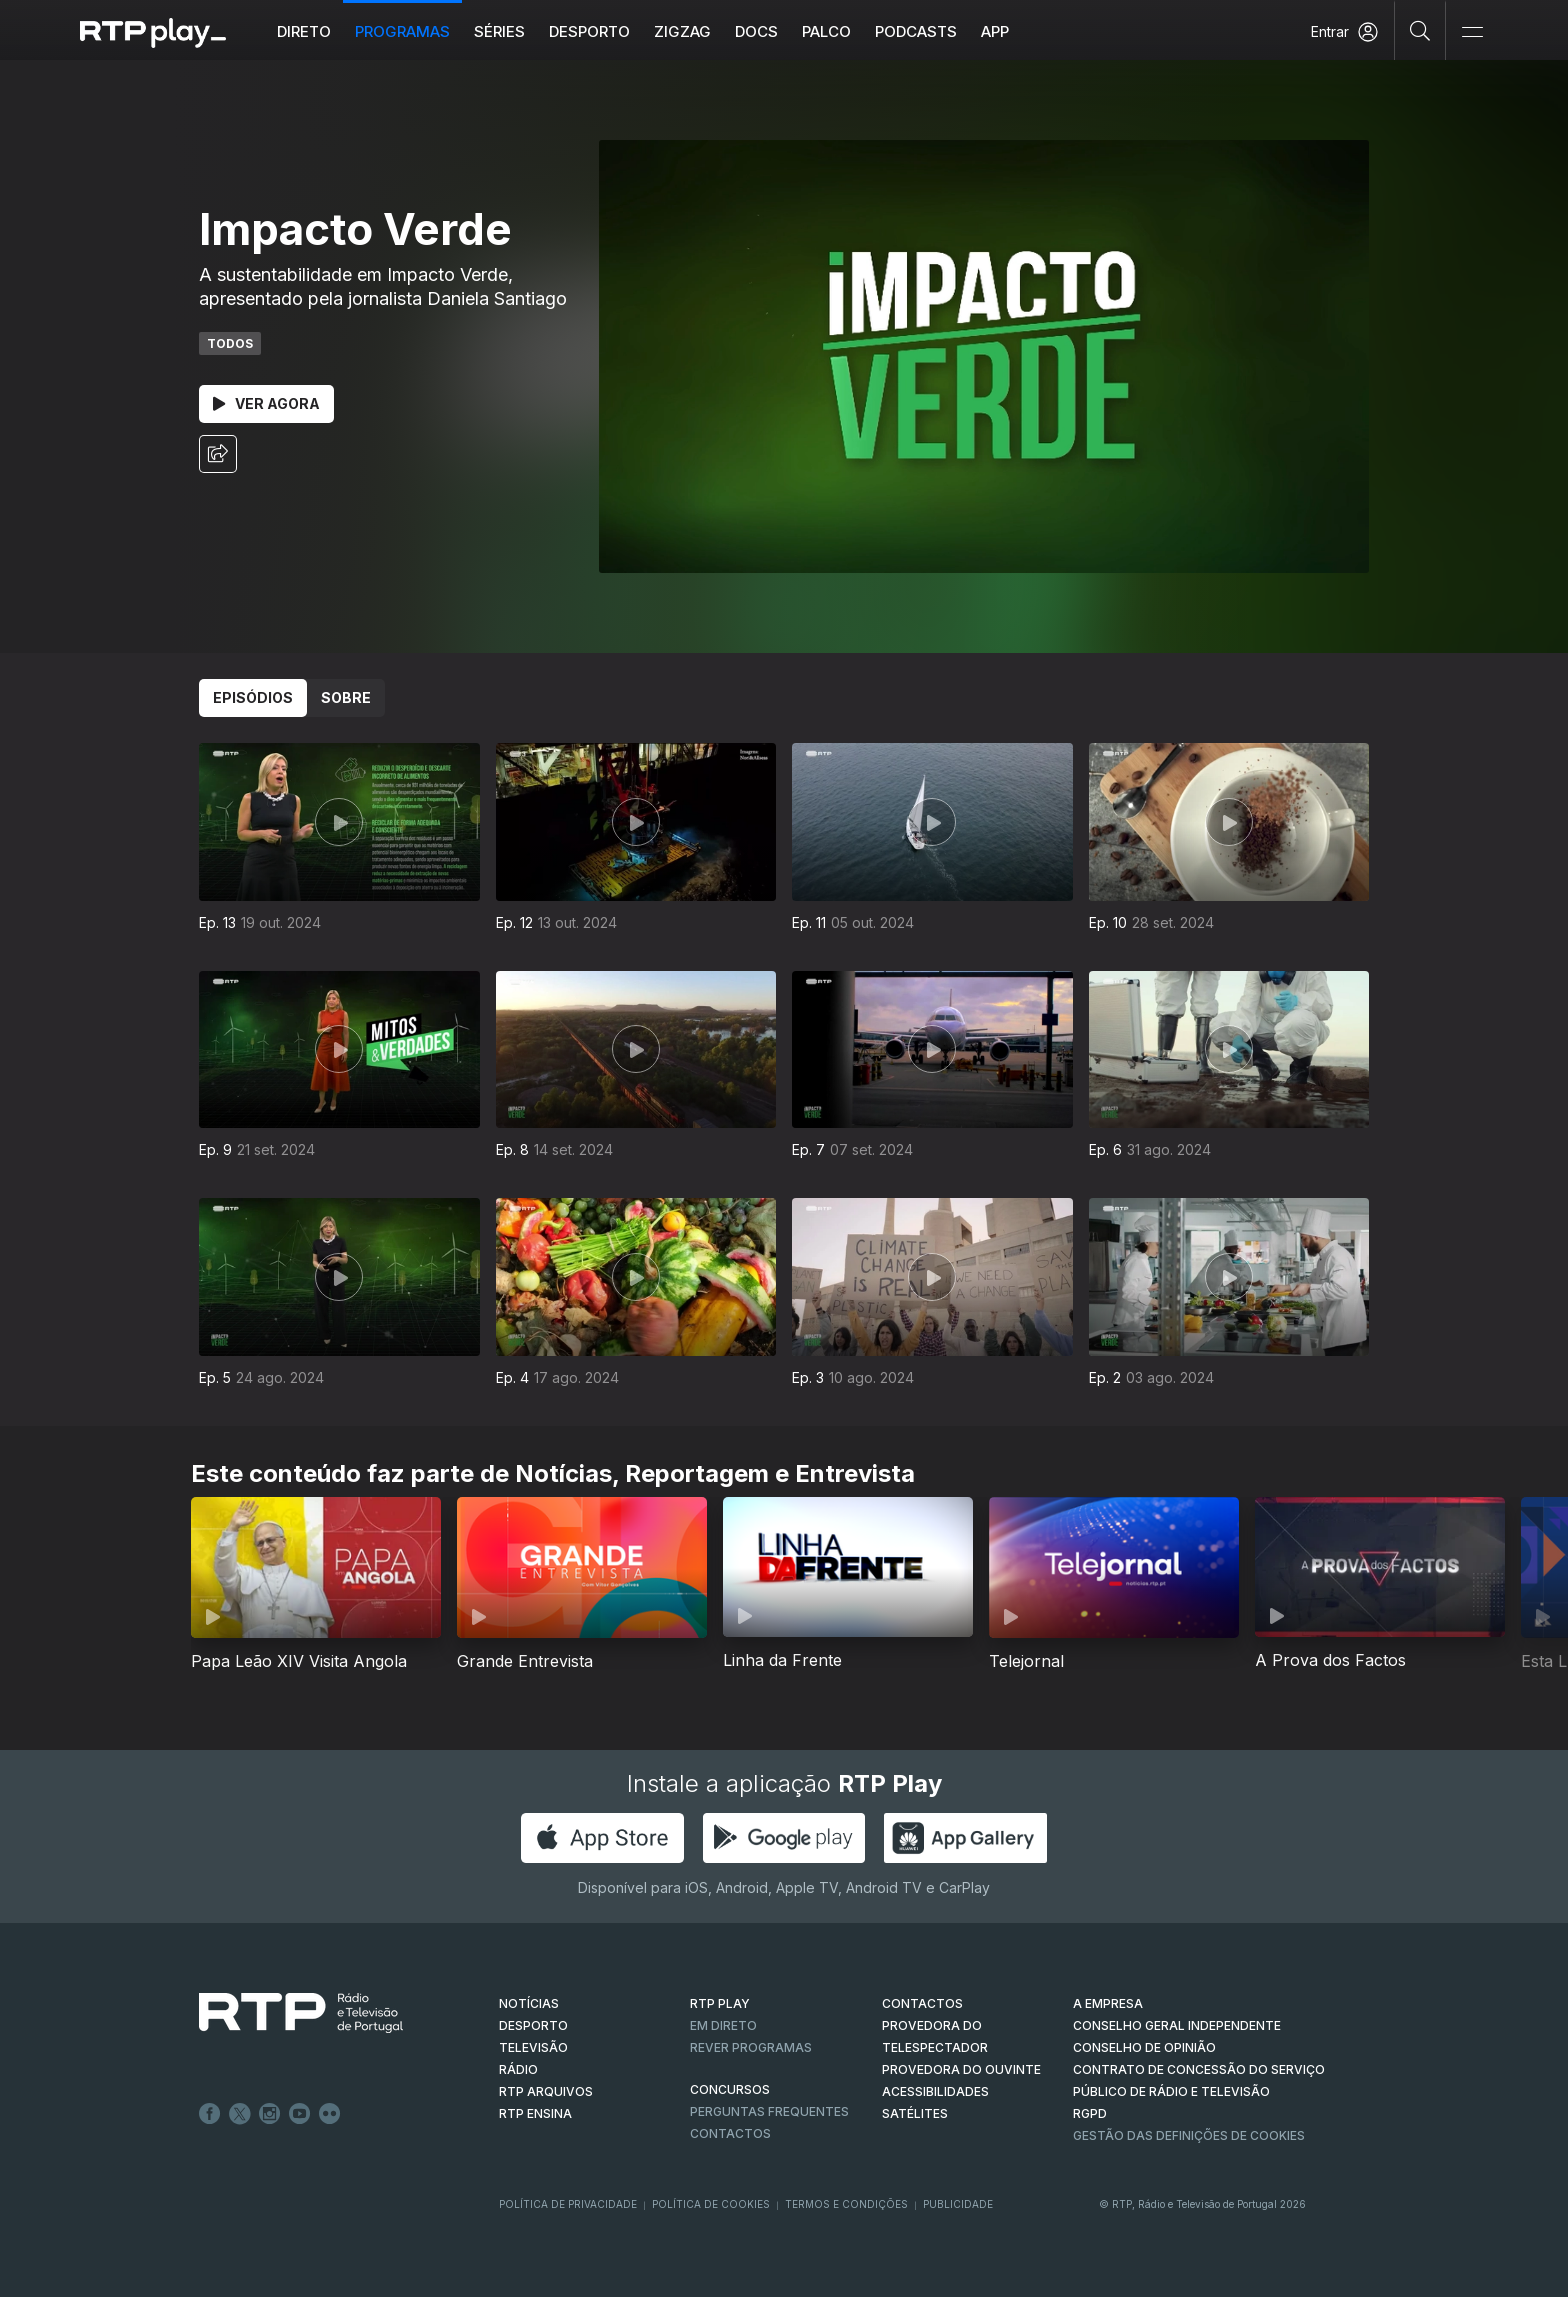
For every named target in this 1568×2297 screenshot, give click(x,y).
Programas (402, 31)
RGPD (1090, 2113)
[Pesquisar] (1420, 30)
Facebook (210, 2114)
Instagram (270, 2114)
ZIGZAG (682, 31)
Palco (826, 31)
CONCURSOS (730, 2089)
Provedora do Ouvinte (961, 2069)
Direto (304, 31)
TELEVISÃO (533, 2047)
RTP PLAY (720, 2003)
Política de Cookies (711, 2204)
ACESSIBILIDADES (935, 2091)
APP (995, 31)
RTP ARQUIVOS (546, 2091)
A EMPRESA (1108, 2003)
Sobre (346, 697)
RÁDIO (518, 2069)
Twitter (240, 2114)
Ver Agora (266, 403)
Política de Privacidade (568, 2204)
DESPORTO (533, 2025)
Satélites (915, 2113)
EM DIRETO (723, 2025)
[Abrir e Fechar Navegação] (1472, 32)
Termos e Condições (846, 2204)
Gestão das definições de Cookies (1189, 2135)
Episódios (253, 697)
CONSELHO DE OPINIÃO (1144, 2047)
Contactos (730, 2133)
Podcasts (916, 31)
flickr (330, 2114)
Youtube (300, 2114)
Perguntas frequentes (769, 2111)
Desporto (589, 31)
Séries (499, 31)
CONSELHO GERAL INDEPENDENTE (1177, 2025)
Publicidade (958, 2204)
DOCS (756, 31)
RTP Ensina (535, 2113)
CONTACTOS (922, 2003)
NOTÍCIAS (529, 2003)
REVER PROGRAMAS (751, 2047)
